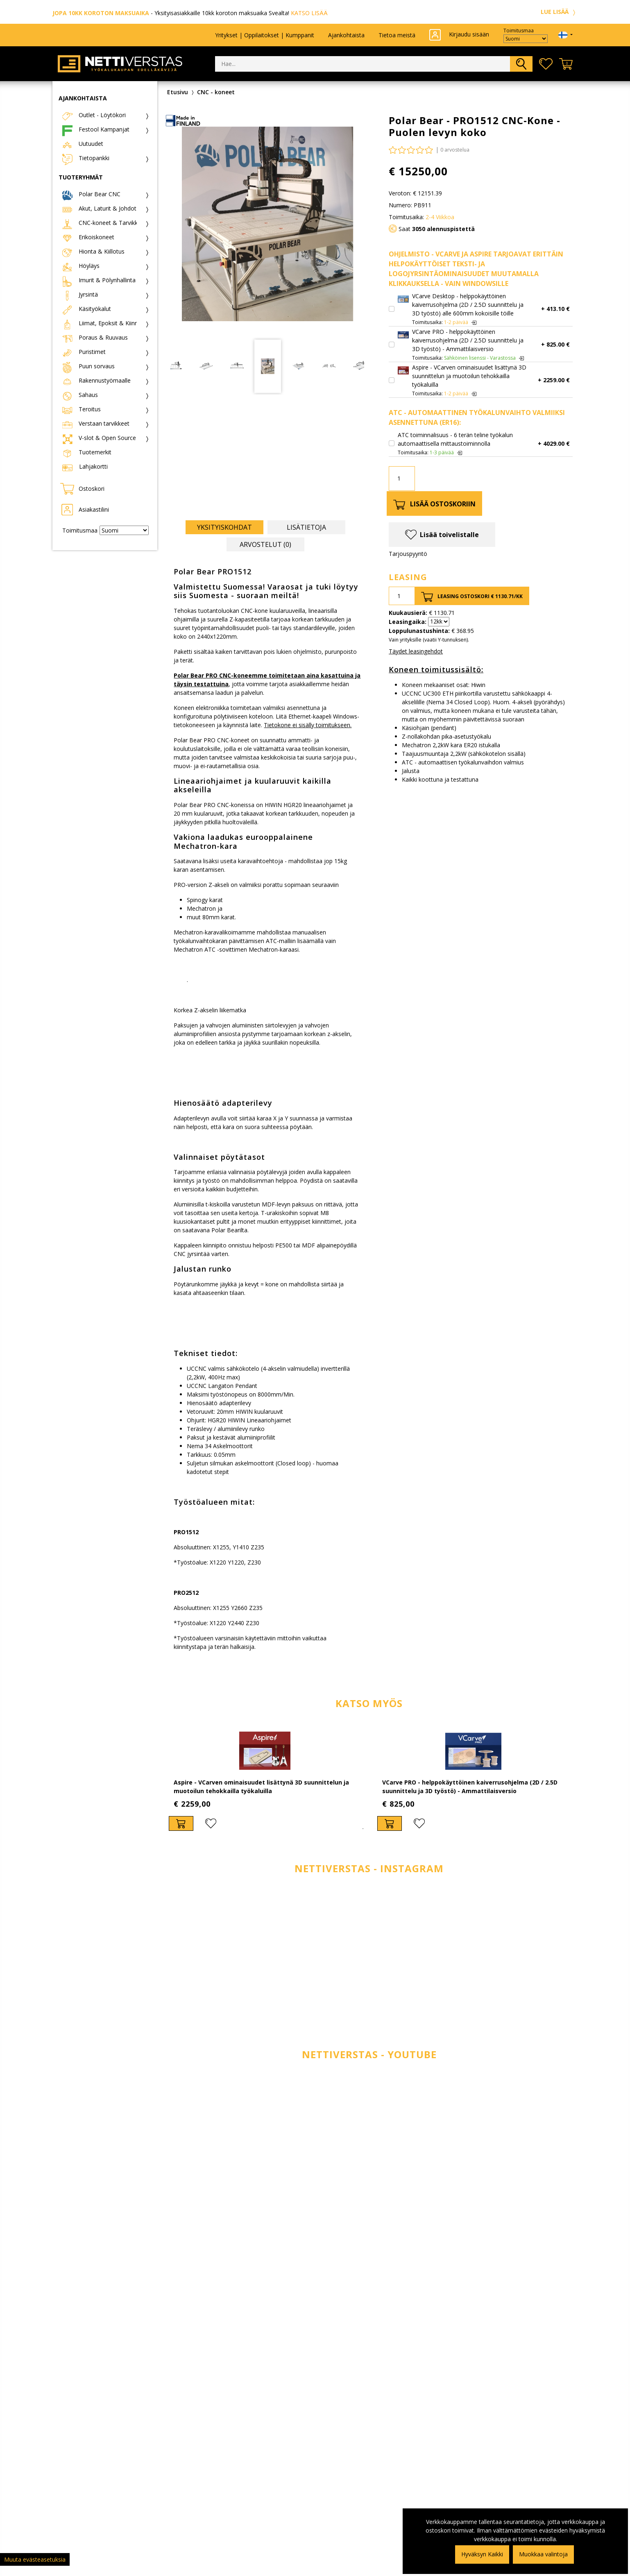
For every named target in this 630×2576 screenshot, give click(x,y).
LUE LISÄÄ (559, 12)
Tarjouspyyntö (408, 554)
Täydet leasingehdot (416, 651)
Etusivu (177, 92)
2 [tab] (375, 1829)
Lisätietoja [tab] (306, 527)
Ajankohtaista (346, 35)
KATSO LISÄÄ (309, 13)
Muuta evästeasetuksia (35, 2559)
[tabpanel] (265, 1780)
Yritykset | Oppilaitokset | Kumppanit (264, 35)
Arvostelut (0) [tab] (265, 544)
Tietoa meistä (396, 35)
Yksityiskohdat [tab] (224, 527)
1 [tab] (363, 1829)
